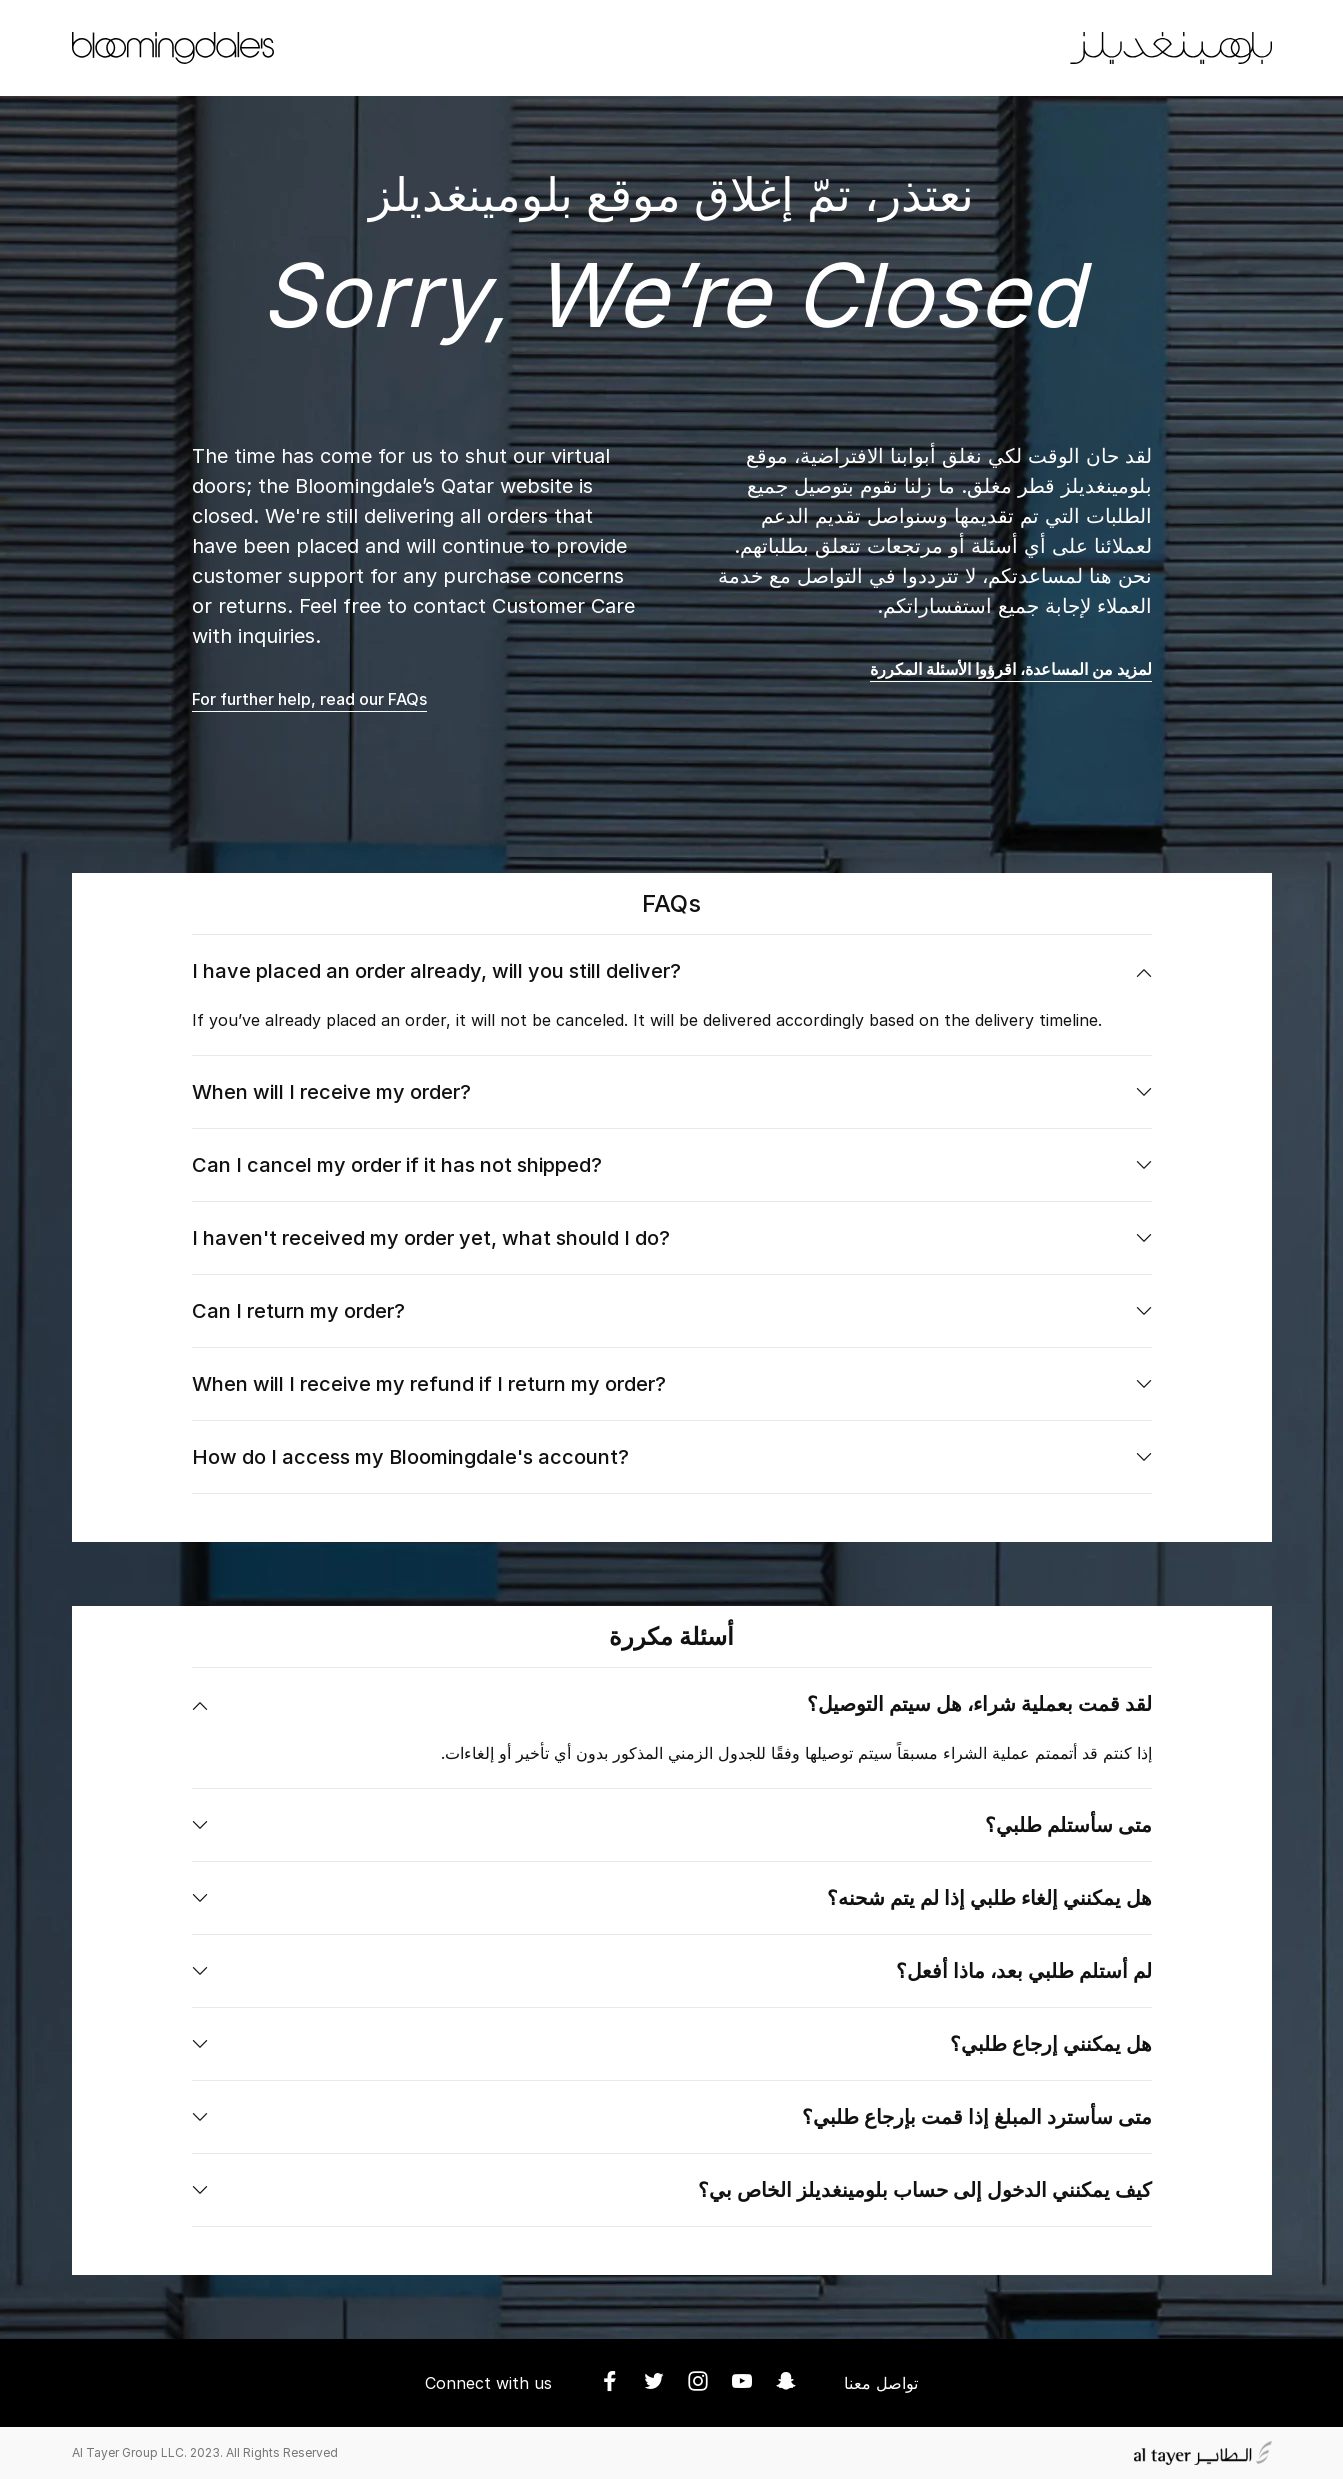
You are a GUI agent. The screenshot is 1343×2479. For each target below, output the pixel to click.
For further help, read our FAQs (309, 699)
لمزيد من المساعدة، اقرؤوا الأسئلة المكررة (1011, 669)
